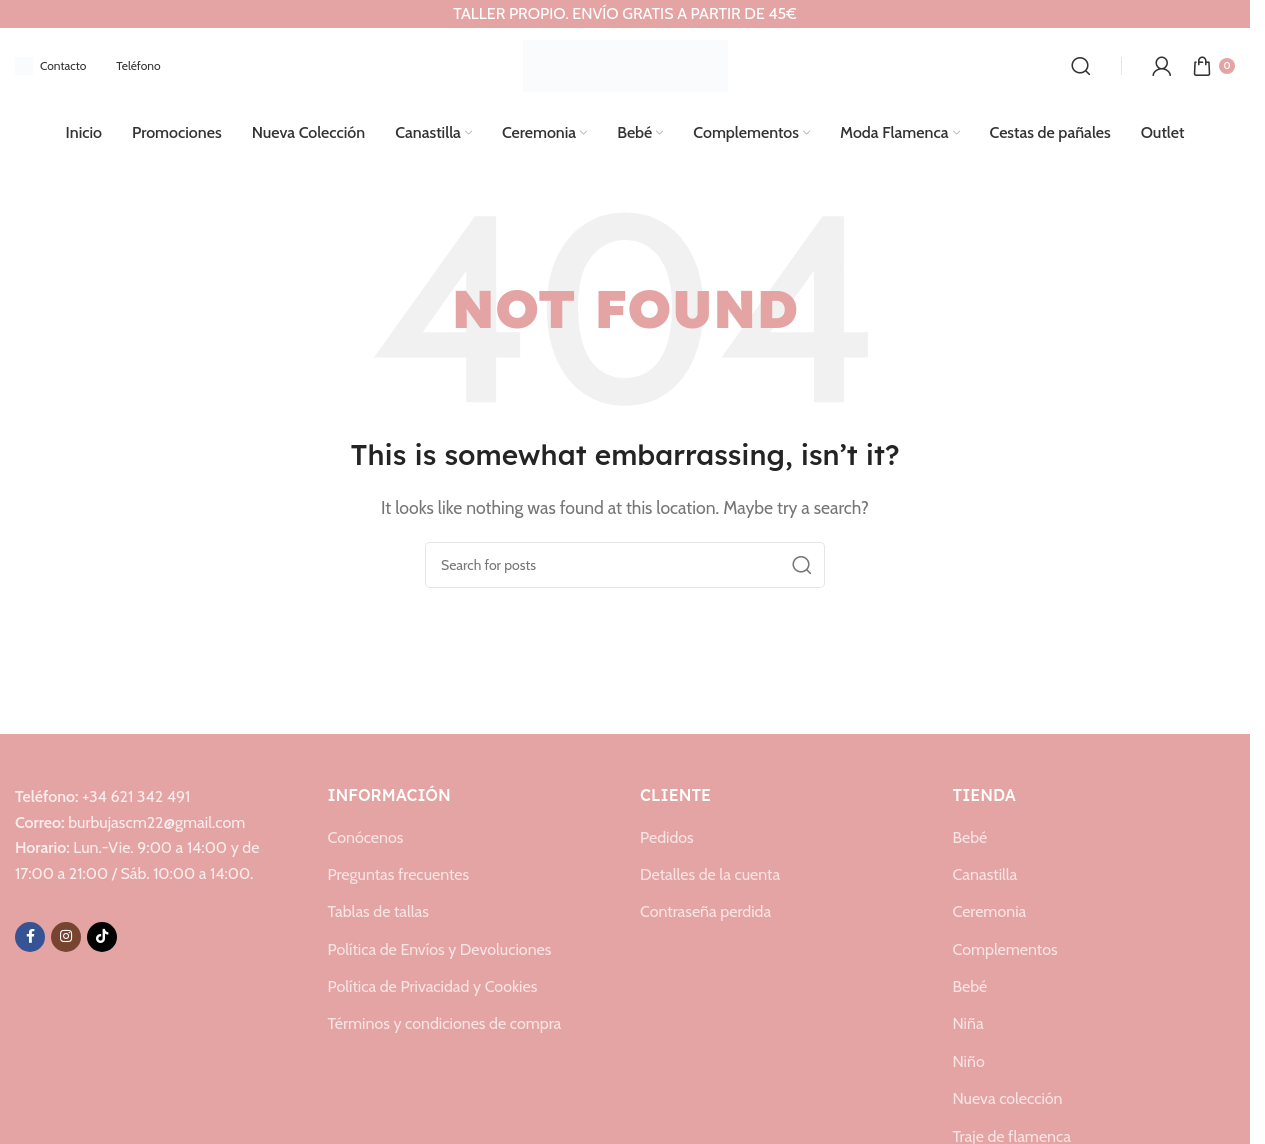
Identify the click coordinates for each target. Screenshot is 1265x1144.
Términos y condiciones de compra (445, 1021)
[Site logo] (625, 62)
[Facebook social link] (30, 934)
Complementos (1005, 947)
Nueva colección (1008, 1096)
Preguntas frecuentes (399, 872)
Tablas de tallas (378, 909)
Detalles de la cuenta (710, 872)
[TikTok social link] (102, 934)
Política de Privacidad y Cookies (433, 984)
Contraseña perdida (705, 909)
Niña (968, 1021)
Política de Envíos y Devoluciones (440, 947)
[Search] (1081, 64)
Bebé (970, 834)
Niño (969, 1059)
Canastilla (985, 872)
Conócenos (366, 834)
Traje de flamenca (1012, 1134)
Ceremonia (990, 909)
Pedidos (667, 834)
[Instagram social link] (66, 934)
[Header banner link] (625, 14)
